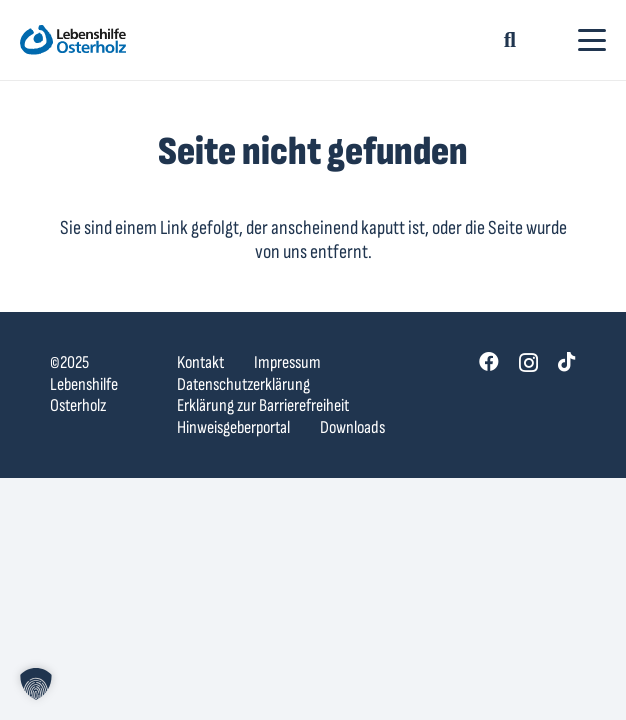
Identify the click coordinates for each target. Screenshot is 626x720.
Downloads (352, 427)
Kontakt (200, 362)
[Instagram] (528, 363)
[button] (510, 40)
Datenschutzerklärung (243, 384)
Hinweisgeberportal (233, 427)
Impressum (287, 362)
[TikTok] (567, 362)
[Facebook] (489, 362)
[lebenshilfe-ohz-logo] (73, 40)
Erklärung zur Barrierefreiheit (263, 405)
